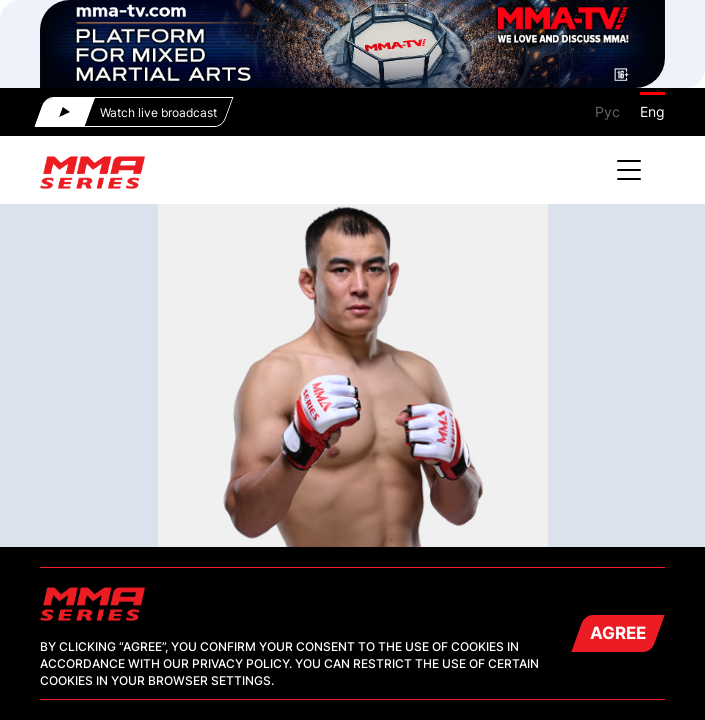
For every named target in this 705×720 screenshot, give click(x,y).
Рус (607, 111)
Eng (652, 111)
